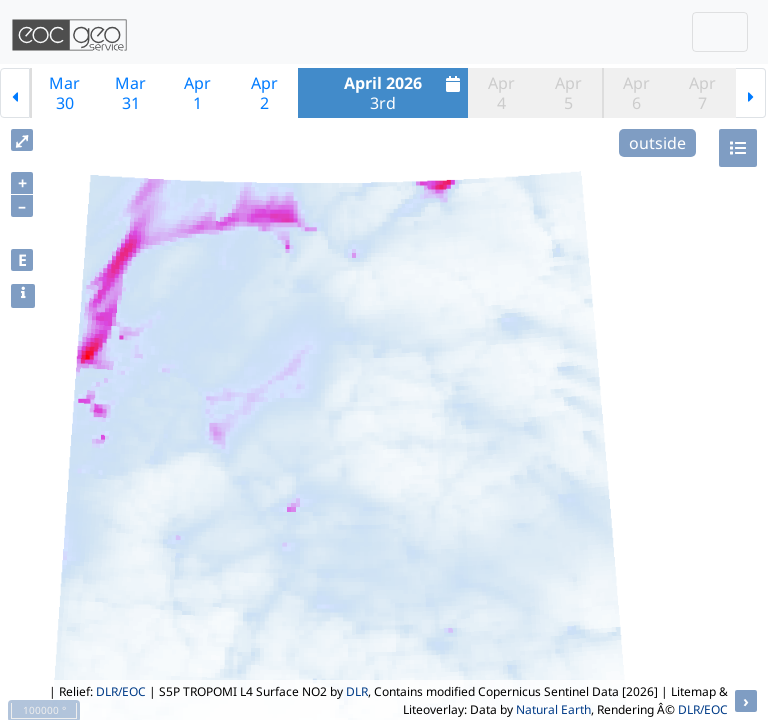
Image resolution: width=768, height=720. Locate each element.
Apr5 (568, 93)
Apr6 (636, 93)
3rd (404, 93)
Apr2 (264, 93)
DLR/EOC (121, 691)
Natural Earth (553, 709)
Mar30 (64, 93)
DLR (357, 691)
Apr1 (197, 93)
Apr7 (702, 93)
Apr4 (501, 93)
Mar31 (130, 93)
